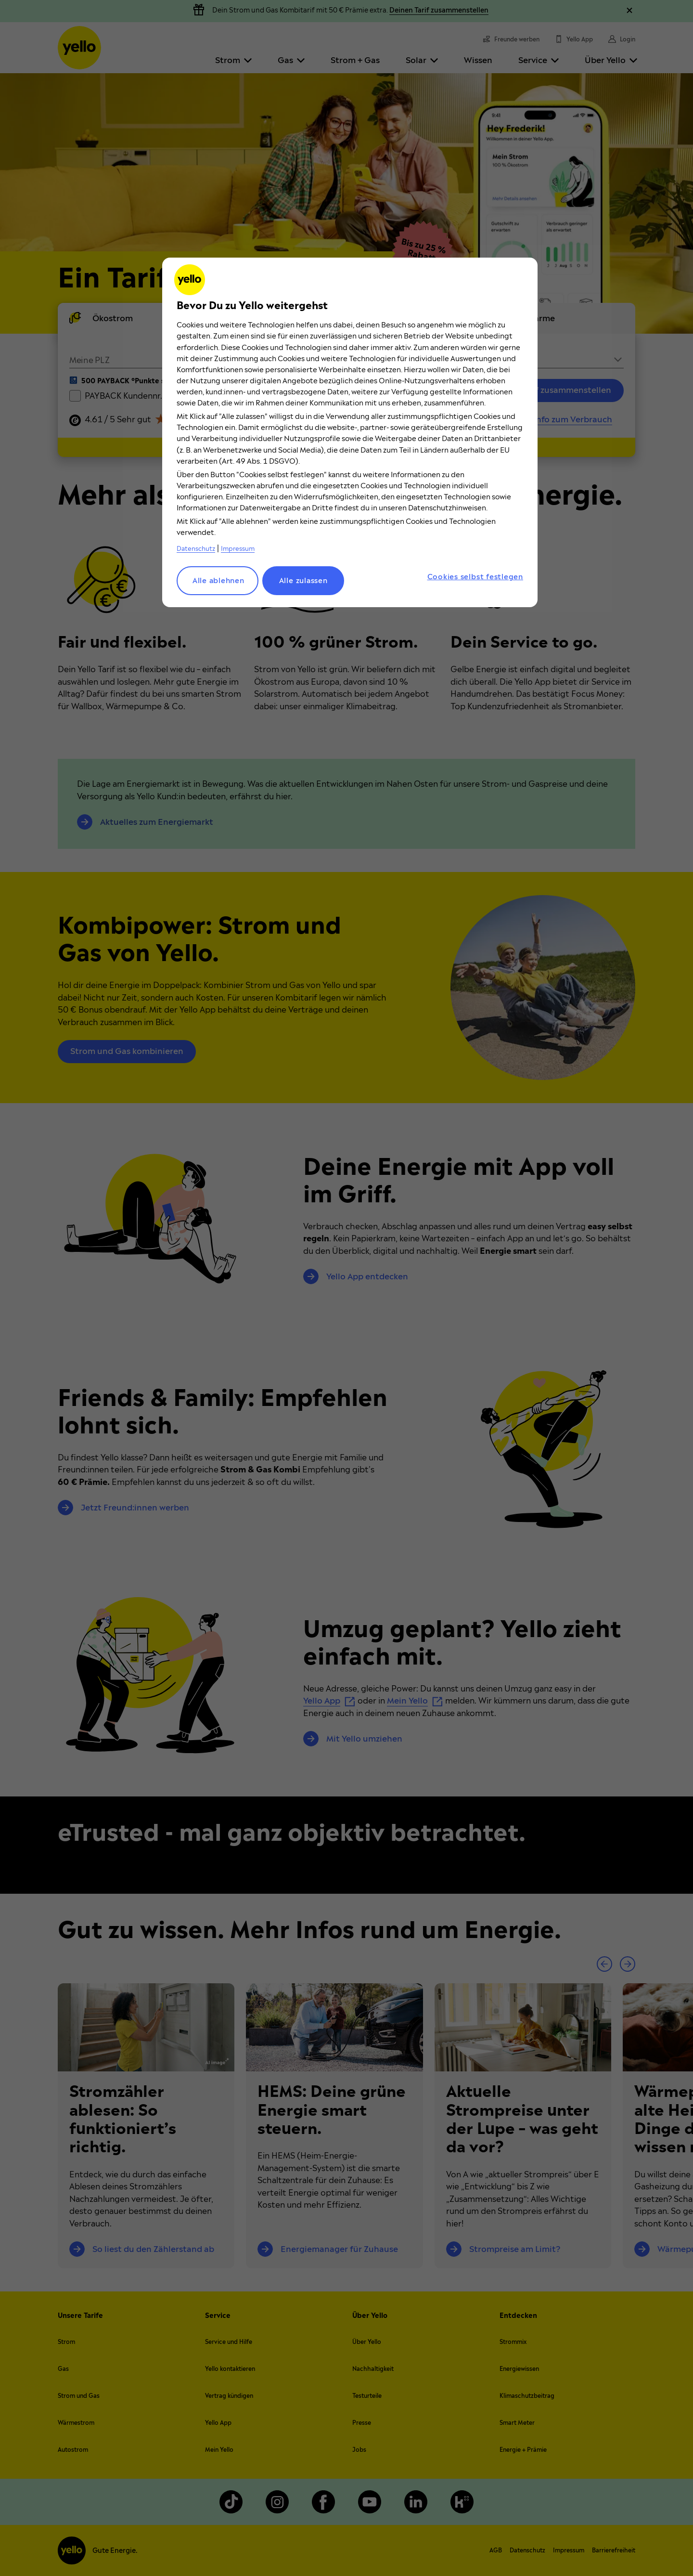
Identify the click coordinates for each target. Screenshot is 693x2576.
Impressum (238, 549)
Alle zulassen (303, 580)
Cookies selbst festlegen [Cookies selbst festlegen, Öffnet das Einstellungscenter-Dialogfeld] (475, 577)
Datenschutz (196, 549)
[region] (350, 432)
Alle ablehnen (218, 580)
